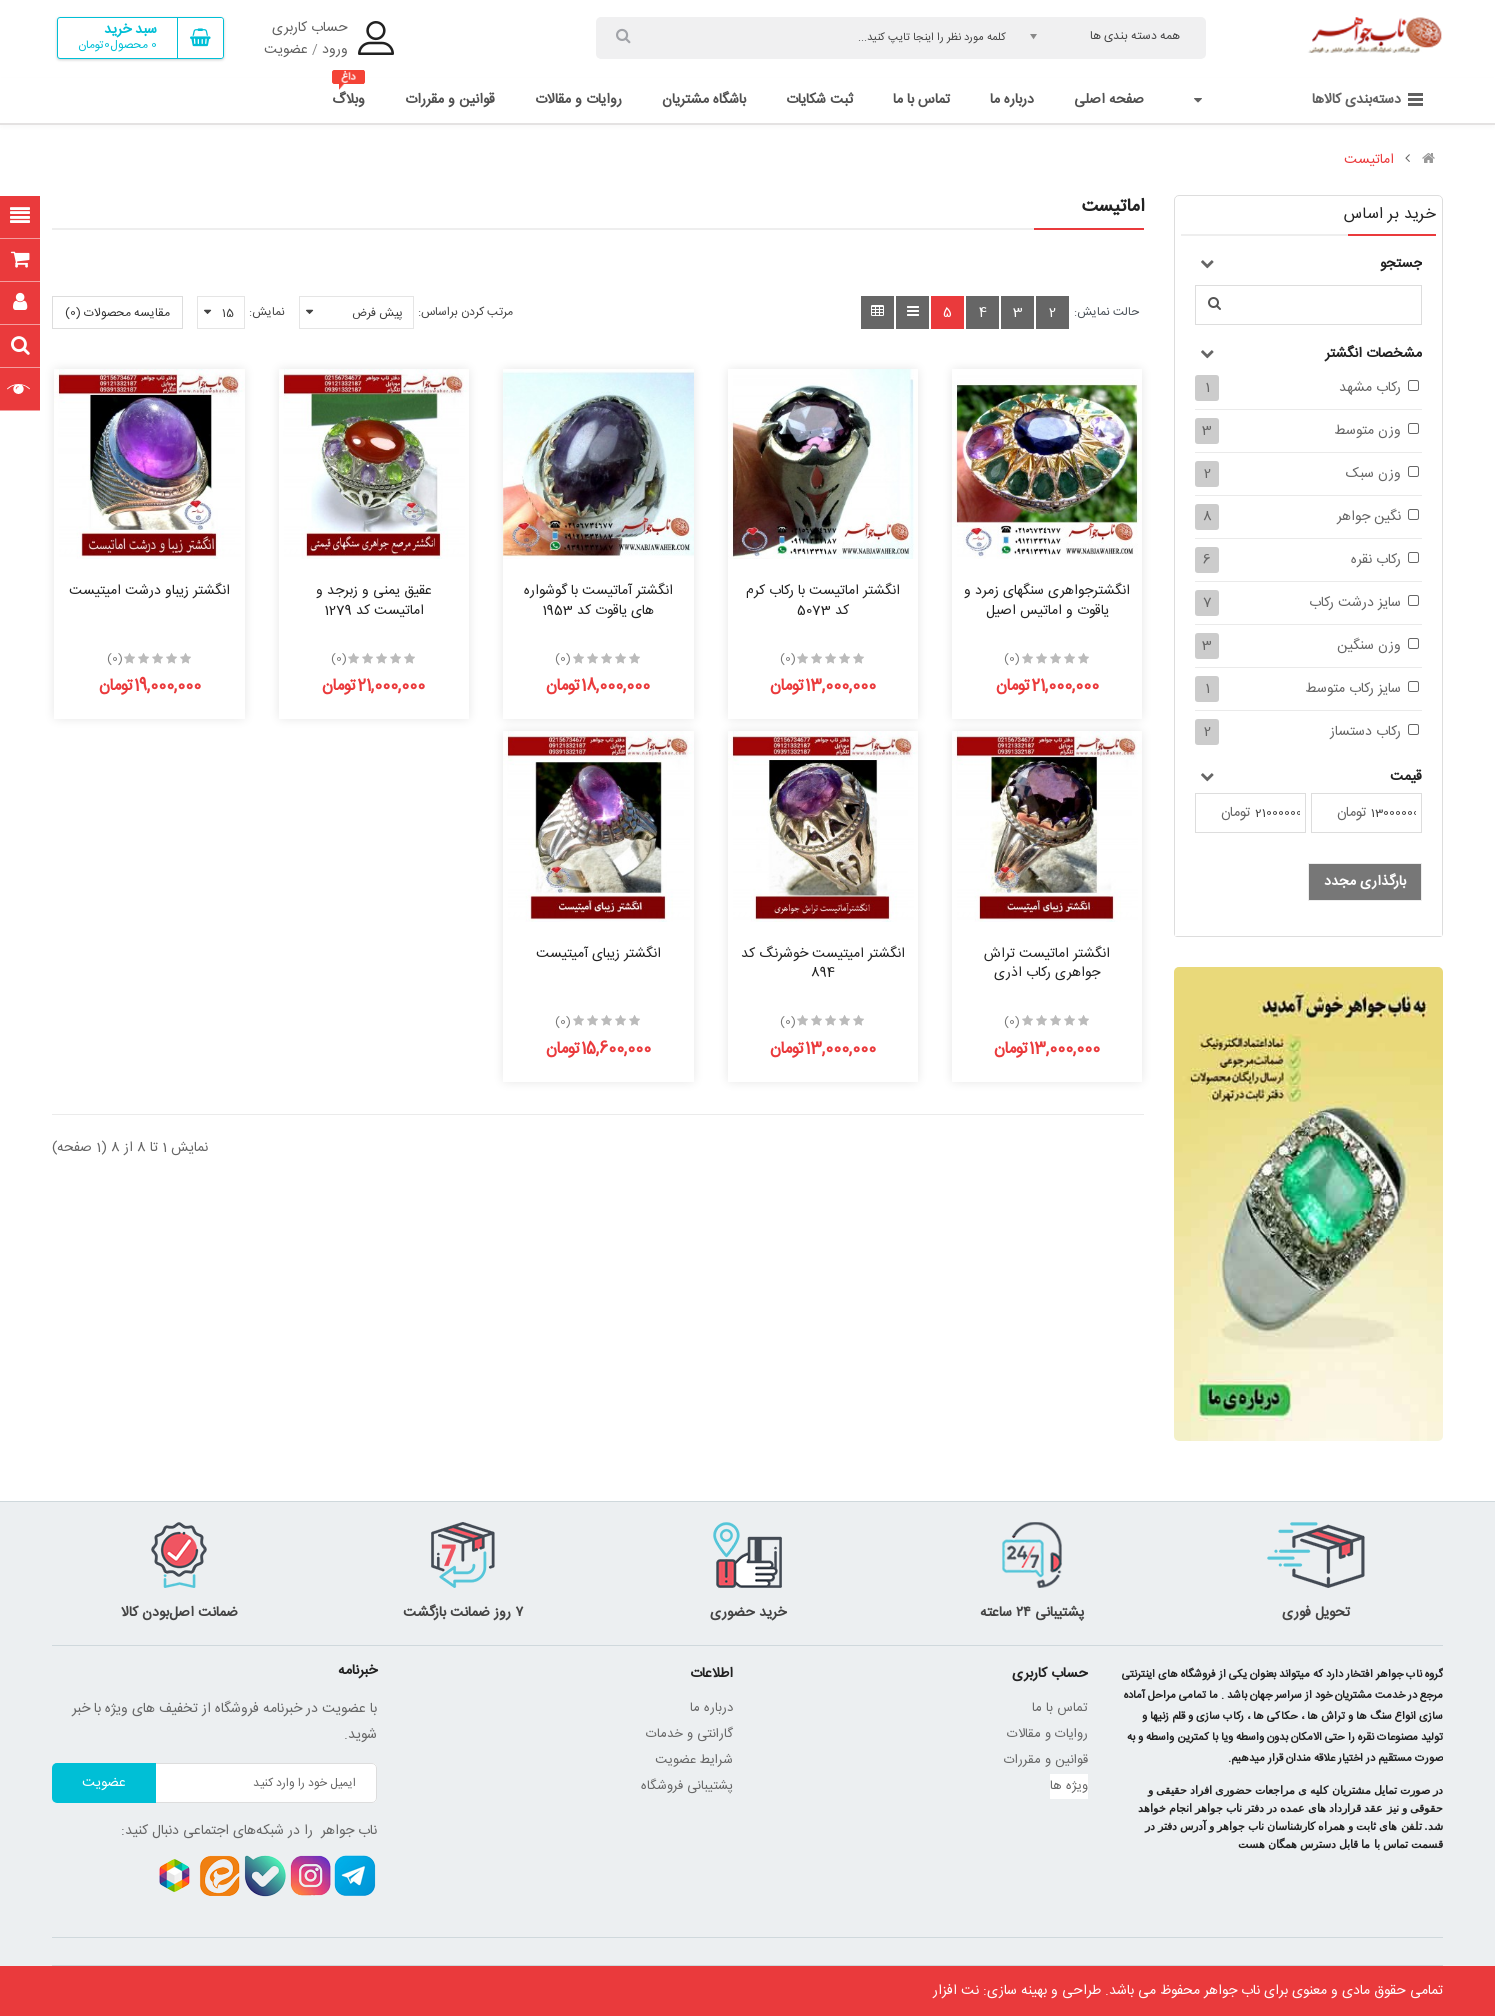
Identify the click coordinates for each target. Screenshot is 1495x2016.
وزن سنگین (1369, 646)
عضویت (286, 50)
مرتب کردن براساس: (465, 312)
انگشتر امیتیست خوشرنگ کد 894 (823, 964)
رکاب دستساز (1365, 732)
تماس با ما (1060, 1708)
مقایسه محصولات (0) (117, 313)
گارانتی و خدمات (689, 1734)
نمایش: (267, 312)
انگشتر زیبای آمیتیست (598, 954)
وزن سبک (1373, 474)
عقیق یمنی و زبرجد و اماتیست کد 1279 (374, 601)
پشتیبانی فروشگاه (687, 1786)
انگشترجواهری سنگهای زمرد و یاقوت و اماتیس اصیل (1047, 601)
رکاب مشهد (1370, 388)
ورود (335, 50)
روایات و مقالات (1047, 1734)
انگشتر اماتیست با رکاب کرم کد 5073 (823, 601)
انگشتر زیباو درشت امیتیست (149, 591)
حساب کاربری (310, 28)
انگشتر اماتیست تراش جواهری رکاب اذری (1047, 964)
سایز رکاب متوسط (1353, 689)
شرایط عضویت (694, 1760)
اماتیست (1369, 160)
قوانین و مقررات (1046, 1760)
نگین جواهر (1369, 517)
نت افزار (956, 1991)
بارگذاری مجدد (1365, 882)
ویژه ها (1069, 1786)
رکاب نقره (1376, 560)
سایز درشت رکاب (1355, 603)
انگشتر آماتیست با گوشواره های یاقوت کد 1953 (598, 601)
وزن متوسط (1367, 431)
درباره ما (711, 1708)
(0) (1012, 659)
